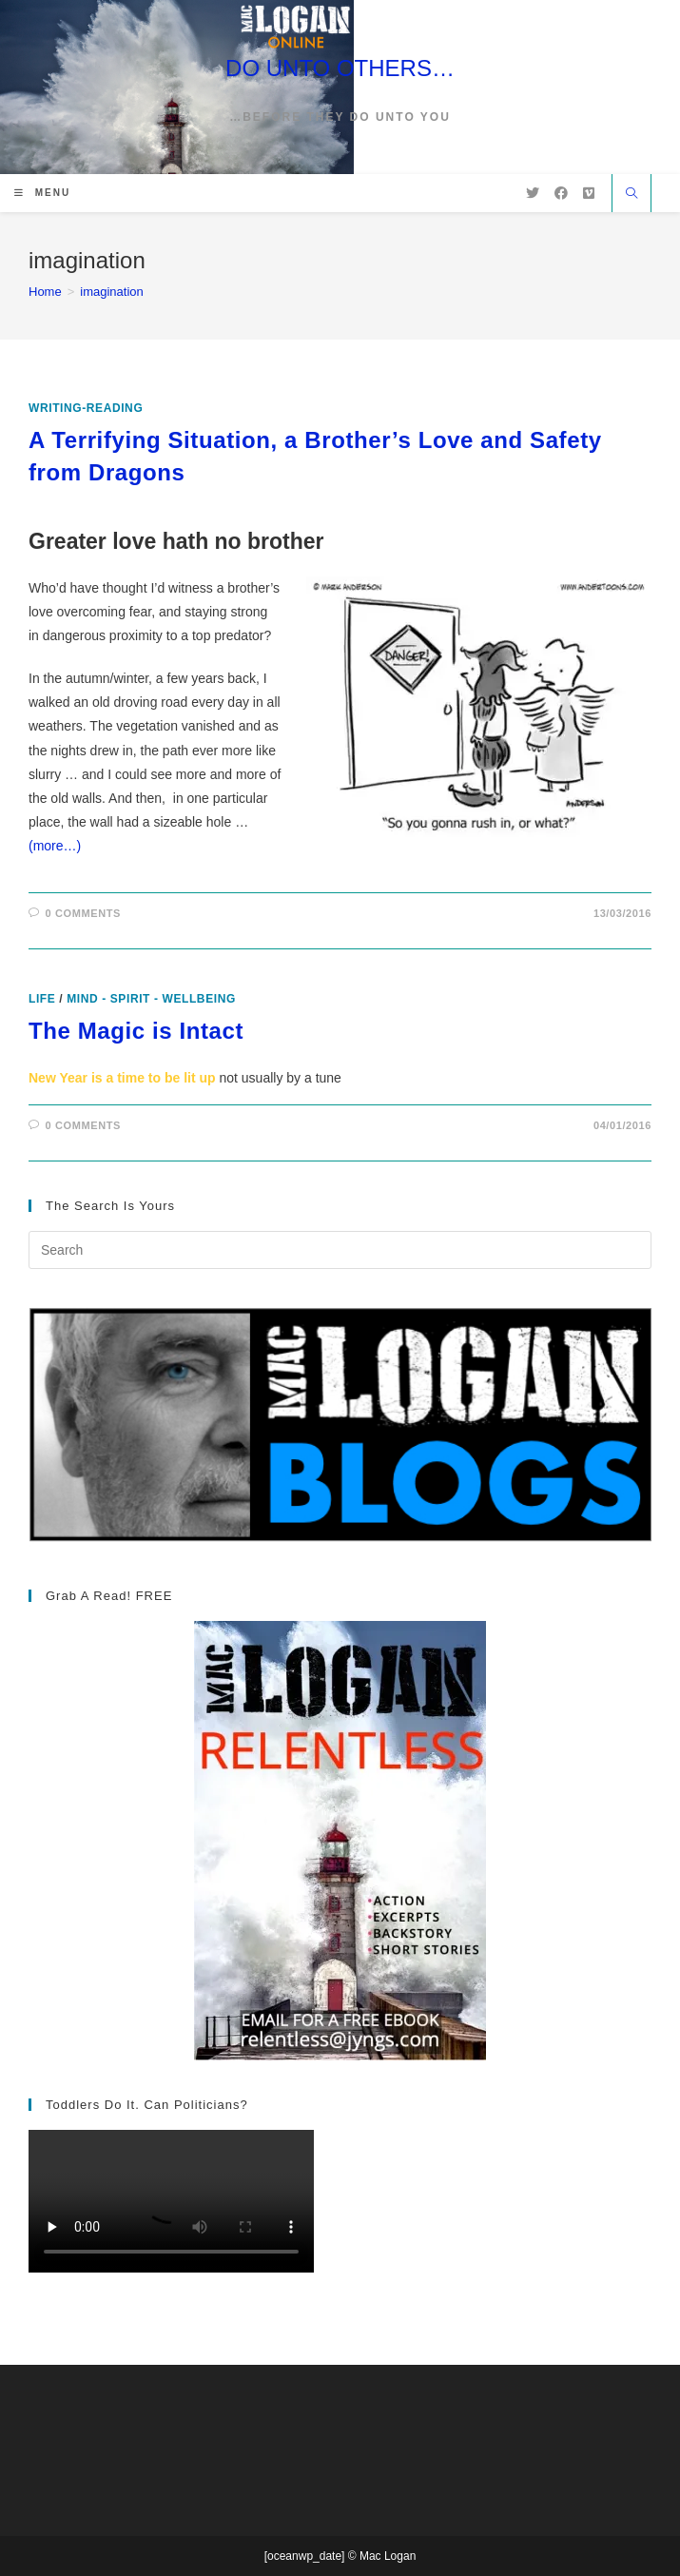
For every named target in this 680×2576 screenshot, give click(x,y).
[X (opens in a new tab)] (532, 193)
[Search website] (631, 195)
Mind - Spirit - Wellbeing (151, 998)
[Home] (45, 291)
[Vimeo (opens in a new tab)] (588, 193)
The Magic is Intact (136, 1031)
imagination (112, 291)
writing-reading (86, 408)
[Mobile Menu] (42, 192)
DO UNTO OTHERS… (340, 68)
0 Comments (83, 913)
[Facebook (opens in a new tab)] (561, 193)
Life (42, 998)
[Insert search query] (340, 1250)
